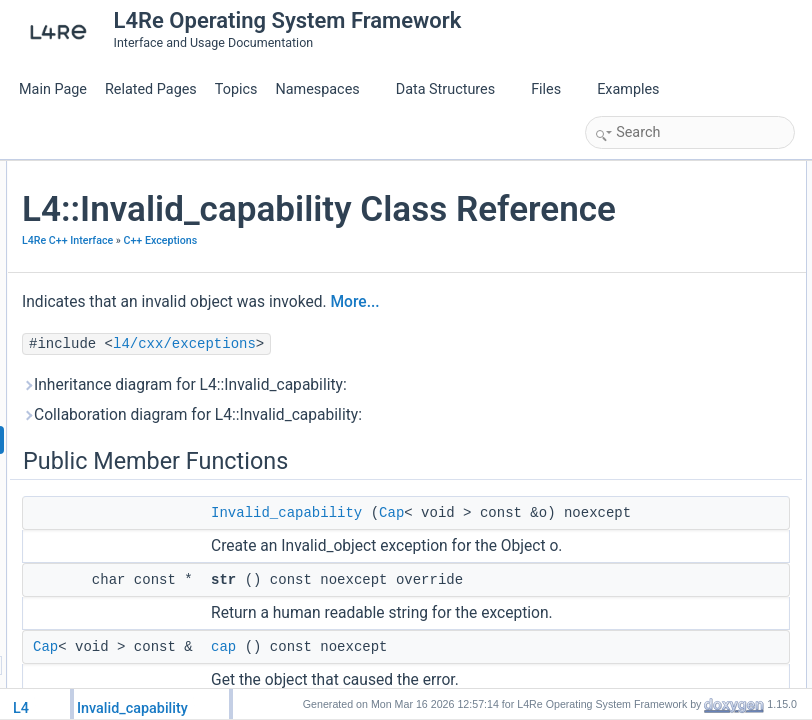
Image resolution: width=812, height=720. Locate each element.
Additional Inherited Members (669, 260)
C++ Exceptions (297, 346)
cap (616, 238)
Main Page (53, 89)
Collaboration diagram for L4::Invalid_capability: (354, 581)
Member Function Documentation (679, 348)
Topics (236, 89)
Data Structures (453, 89)
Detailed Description (644, 282)
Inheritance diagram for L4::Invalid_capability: (347, 529)
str (613, 216)
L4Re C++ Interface (305, 324)
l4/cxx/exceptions (422, 477)
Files (553, 89)
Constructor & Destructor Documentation (699, 304)
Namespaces (325, 89)
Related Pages (151, 89)
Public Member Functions (658, 172)
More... (346, 435)
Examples (628, 89)
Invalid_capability (652, 194)
